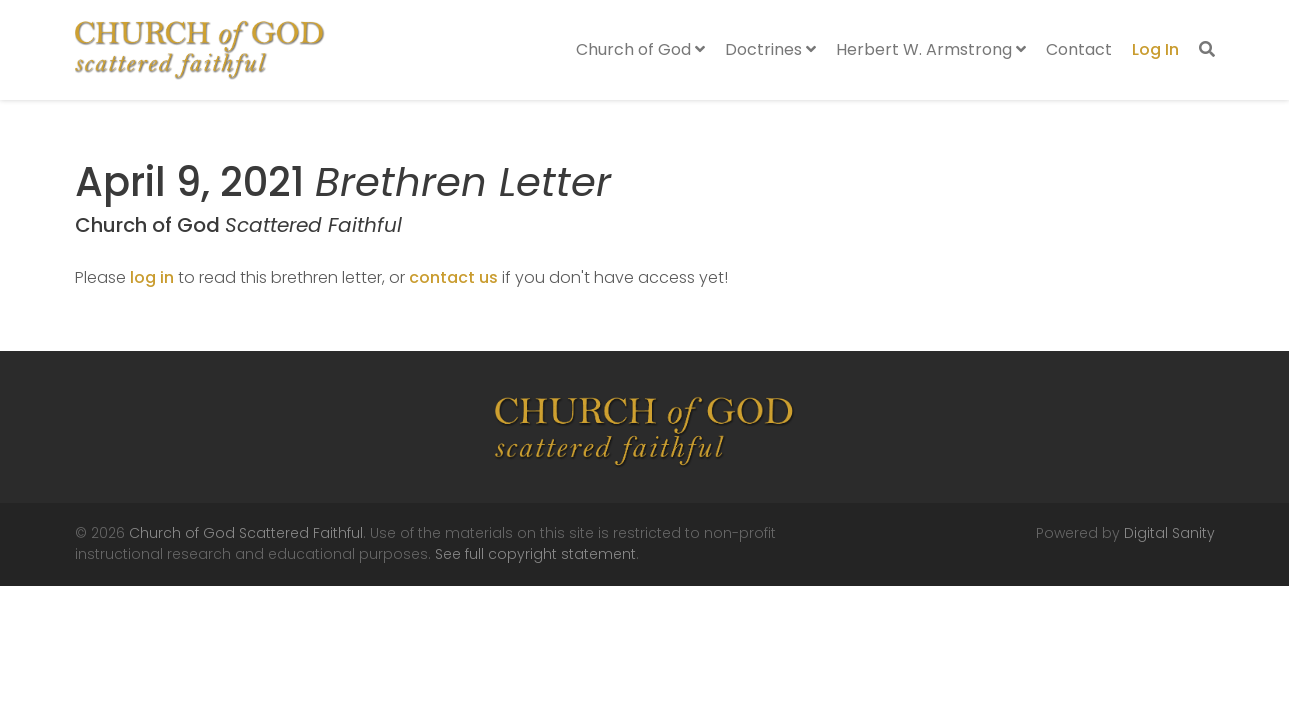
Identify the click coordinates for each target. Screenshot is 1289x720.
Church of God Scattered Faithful (246, 533)
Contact (1079, 49)
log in (152, 277)
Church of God (640, 49)
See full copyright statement (535, 554)
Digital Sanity (1169, 533)
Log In (1155, 49)
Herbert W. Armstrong (931, 49)
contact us (453, 277)
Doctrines (770, 49)
